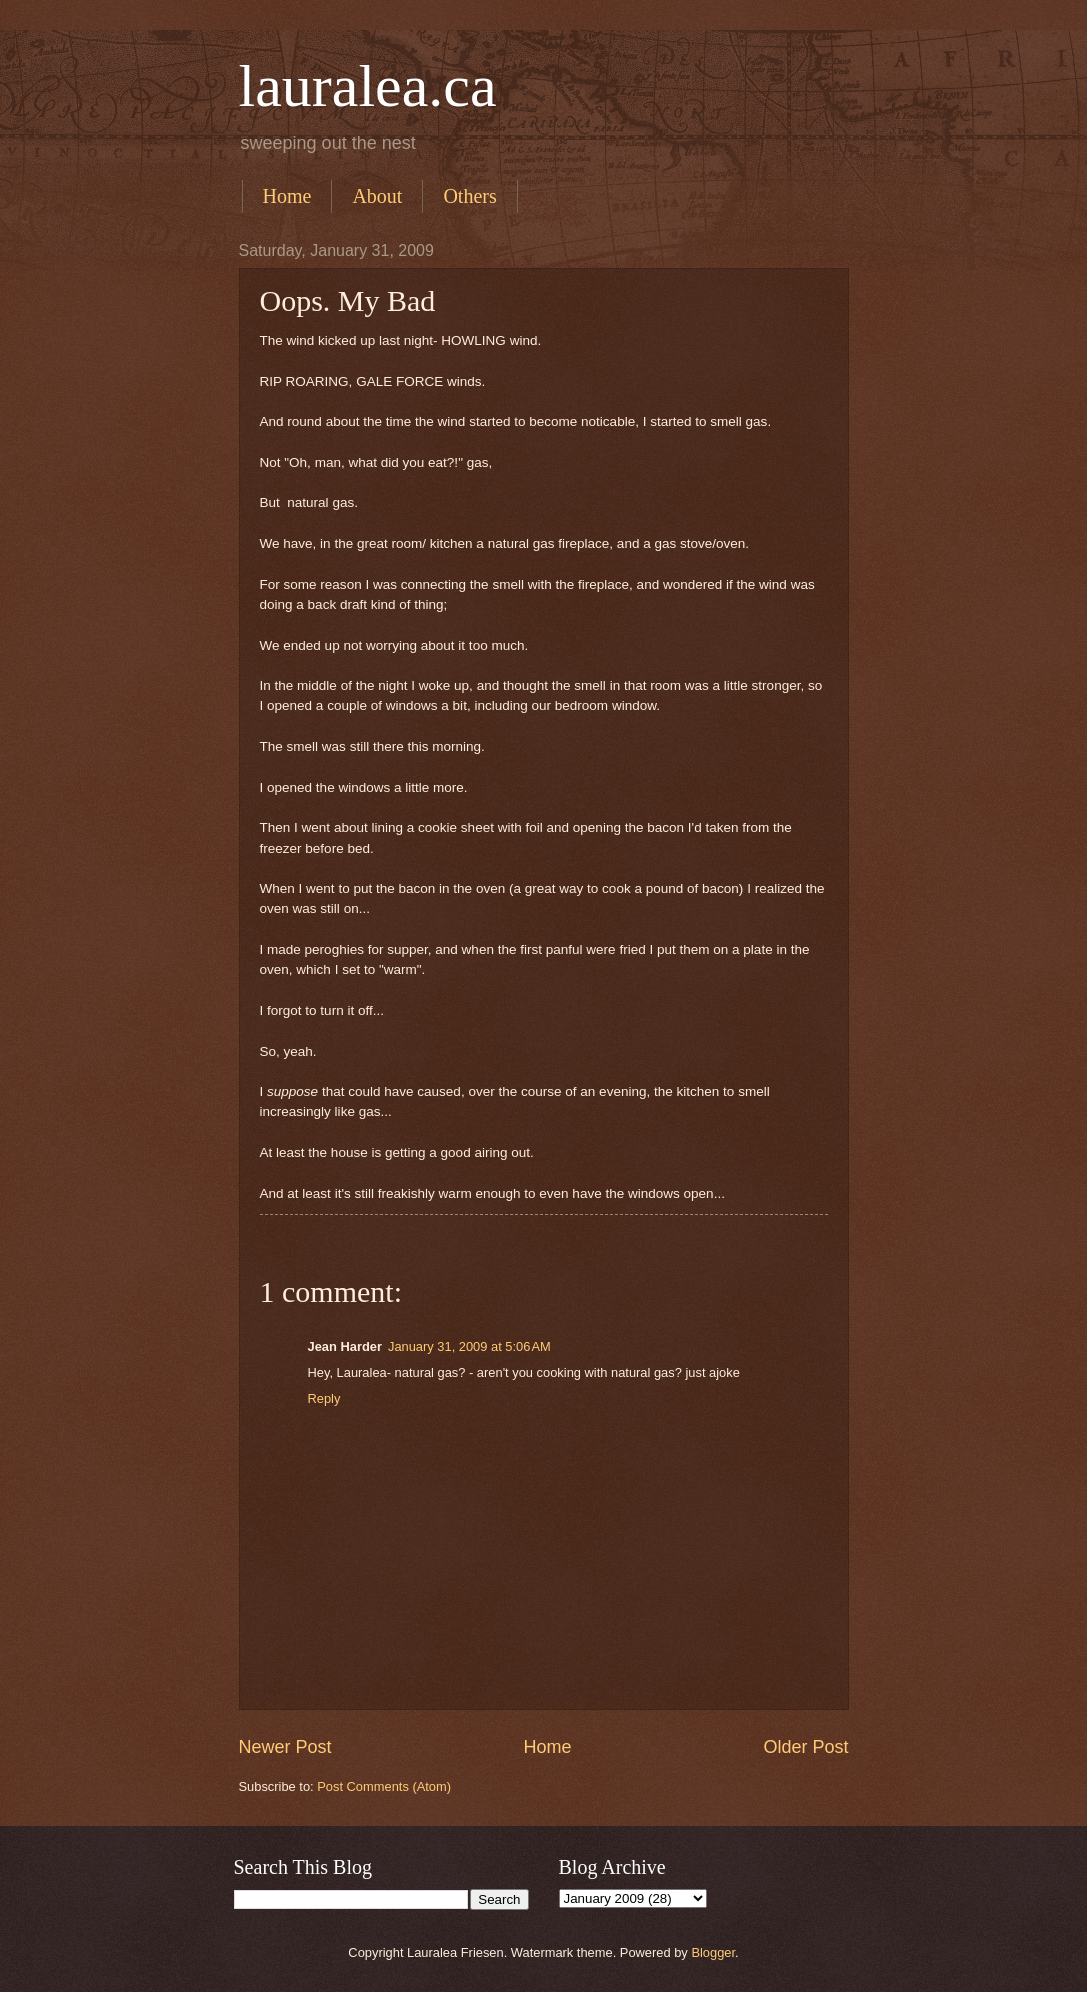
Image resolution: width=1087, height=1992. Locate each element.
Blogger (713, 1952)
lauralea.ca (368, 86)
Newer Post (285, 1747)
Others (469, 196)
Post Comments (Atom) (384, 1786)
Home (287, 196)
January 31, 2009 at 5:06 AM (469, 1346)
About (377, 196)
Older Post (805, 1747)
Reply (324, 1398)
